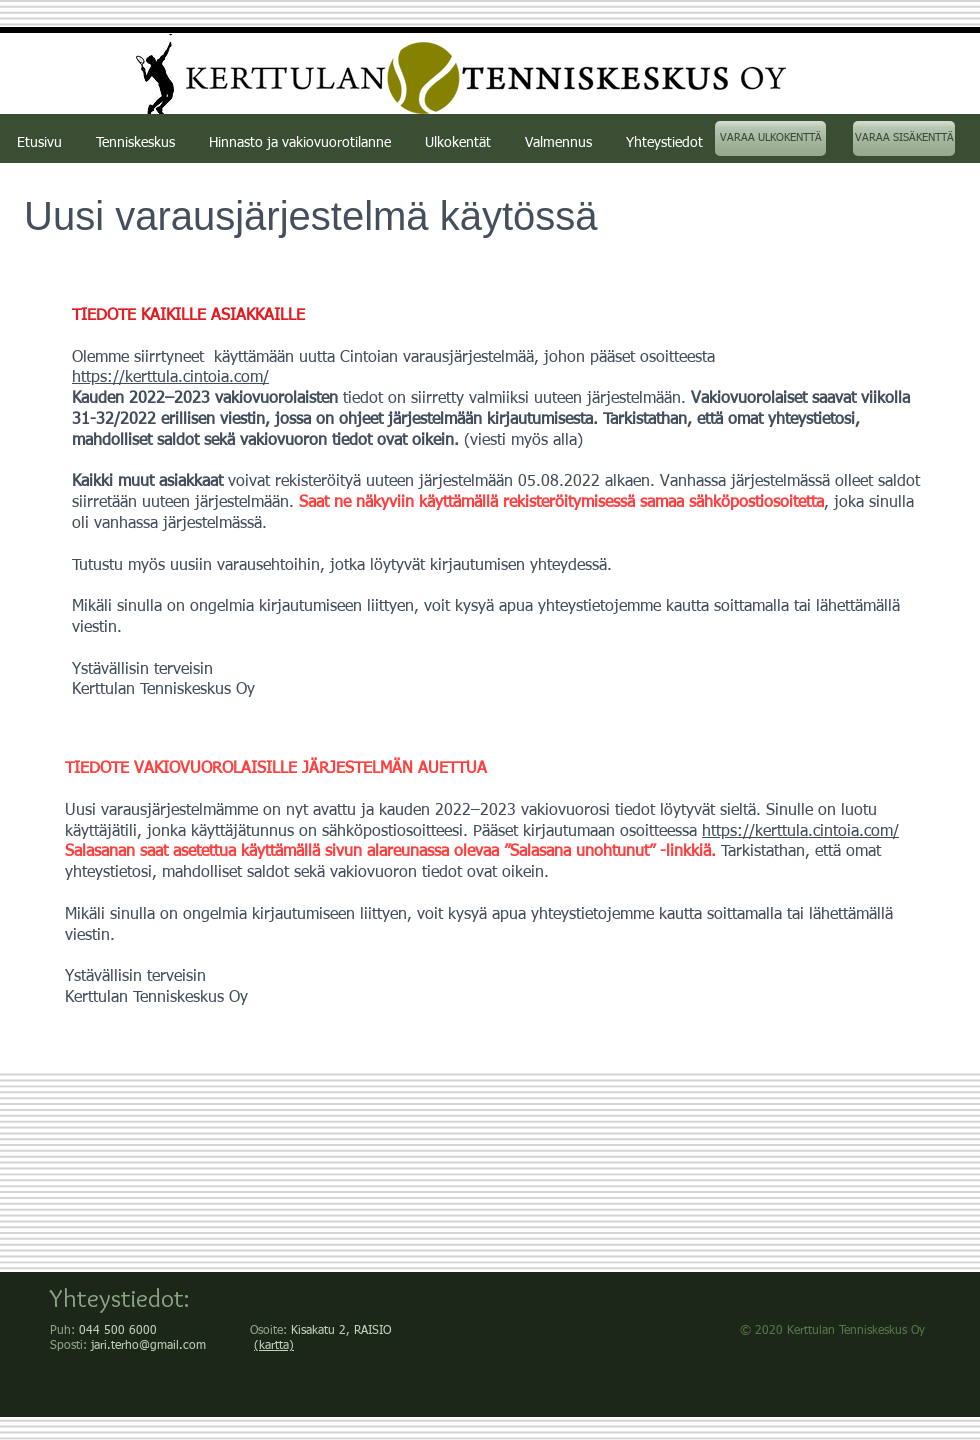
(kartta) (274, 1346)
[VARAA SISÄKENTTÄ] (904, 138)
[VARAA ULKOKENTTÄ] (770, 138)
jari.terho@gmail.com (148, 1346)
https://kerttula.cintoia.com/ (800, 832)
